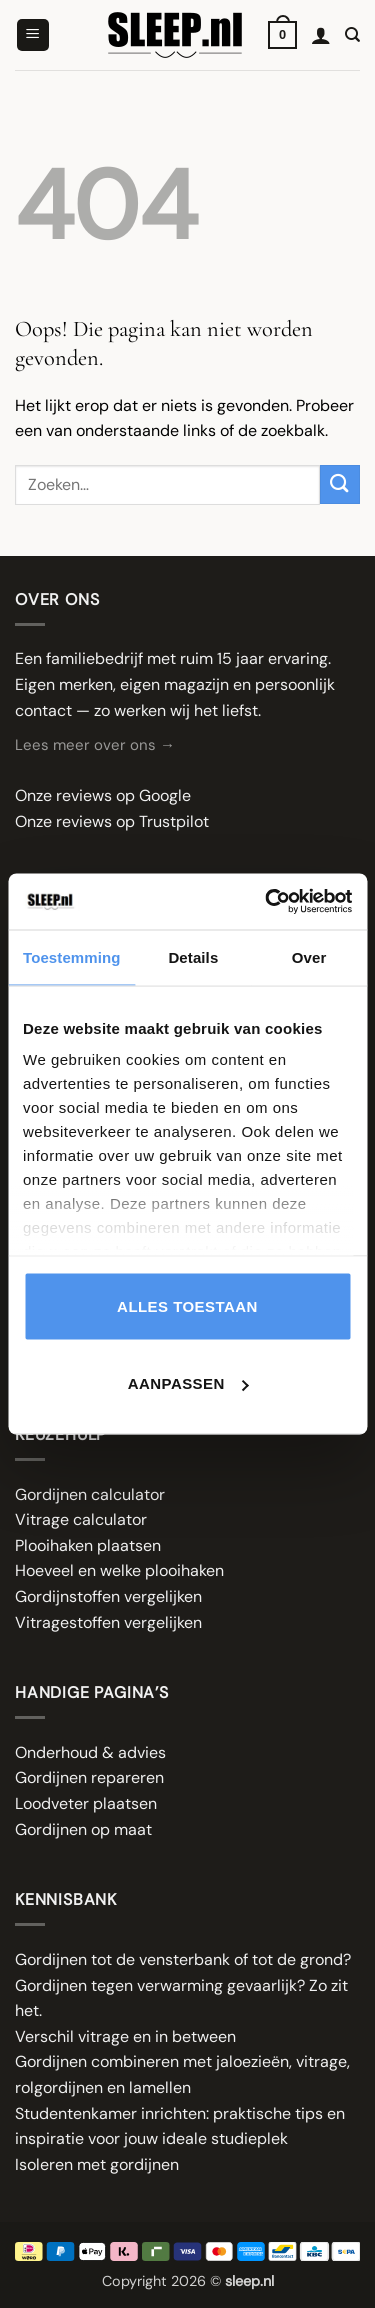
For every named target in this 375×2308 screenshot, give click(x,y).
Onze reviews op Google (103, 795)
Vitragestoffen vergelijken (108, 1622)
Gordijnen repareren (89, 1777)
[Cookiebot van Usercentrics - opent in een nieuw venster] (267, 902)
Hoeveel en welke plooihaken (119, 1570)
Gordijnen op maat (83, 1829)
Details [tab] (193, 956)
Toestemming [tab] (72, 956)
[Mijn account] (321, 35)
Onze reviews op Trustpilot (112, 821)
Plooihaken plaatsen (88, 1545)
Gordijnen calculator (90, 1494)
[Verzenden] (340, 484)
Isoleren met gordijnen (97, 2164)
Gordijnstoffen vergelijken (108, 1596)
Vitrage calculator (81, 1519)
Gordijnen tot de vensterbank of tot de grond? (183, 1959)
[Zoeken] (352, 35)
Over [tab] (309, 956)
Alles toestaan (187, 1305)
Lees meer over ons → (95, 745)
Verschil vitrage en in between (125, 2036)
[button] (33, 35)
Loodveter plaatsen (86, 1803)
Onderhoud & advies (90, 1752)
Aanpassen (188, 1383)
